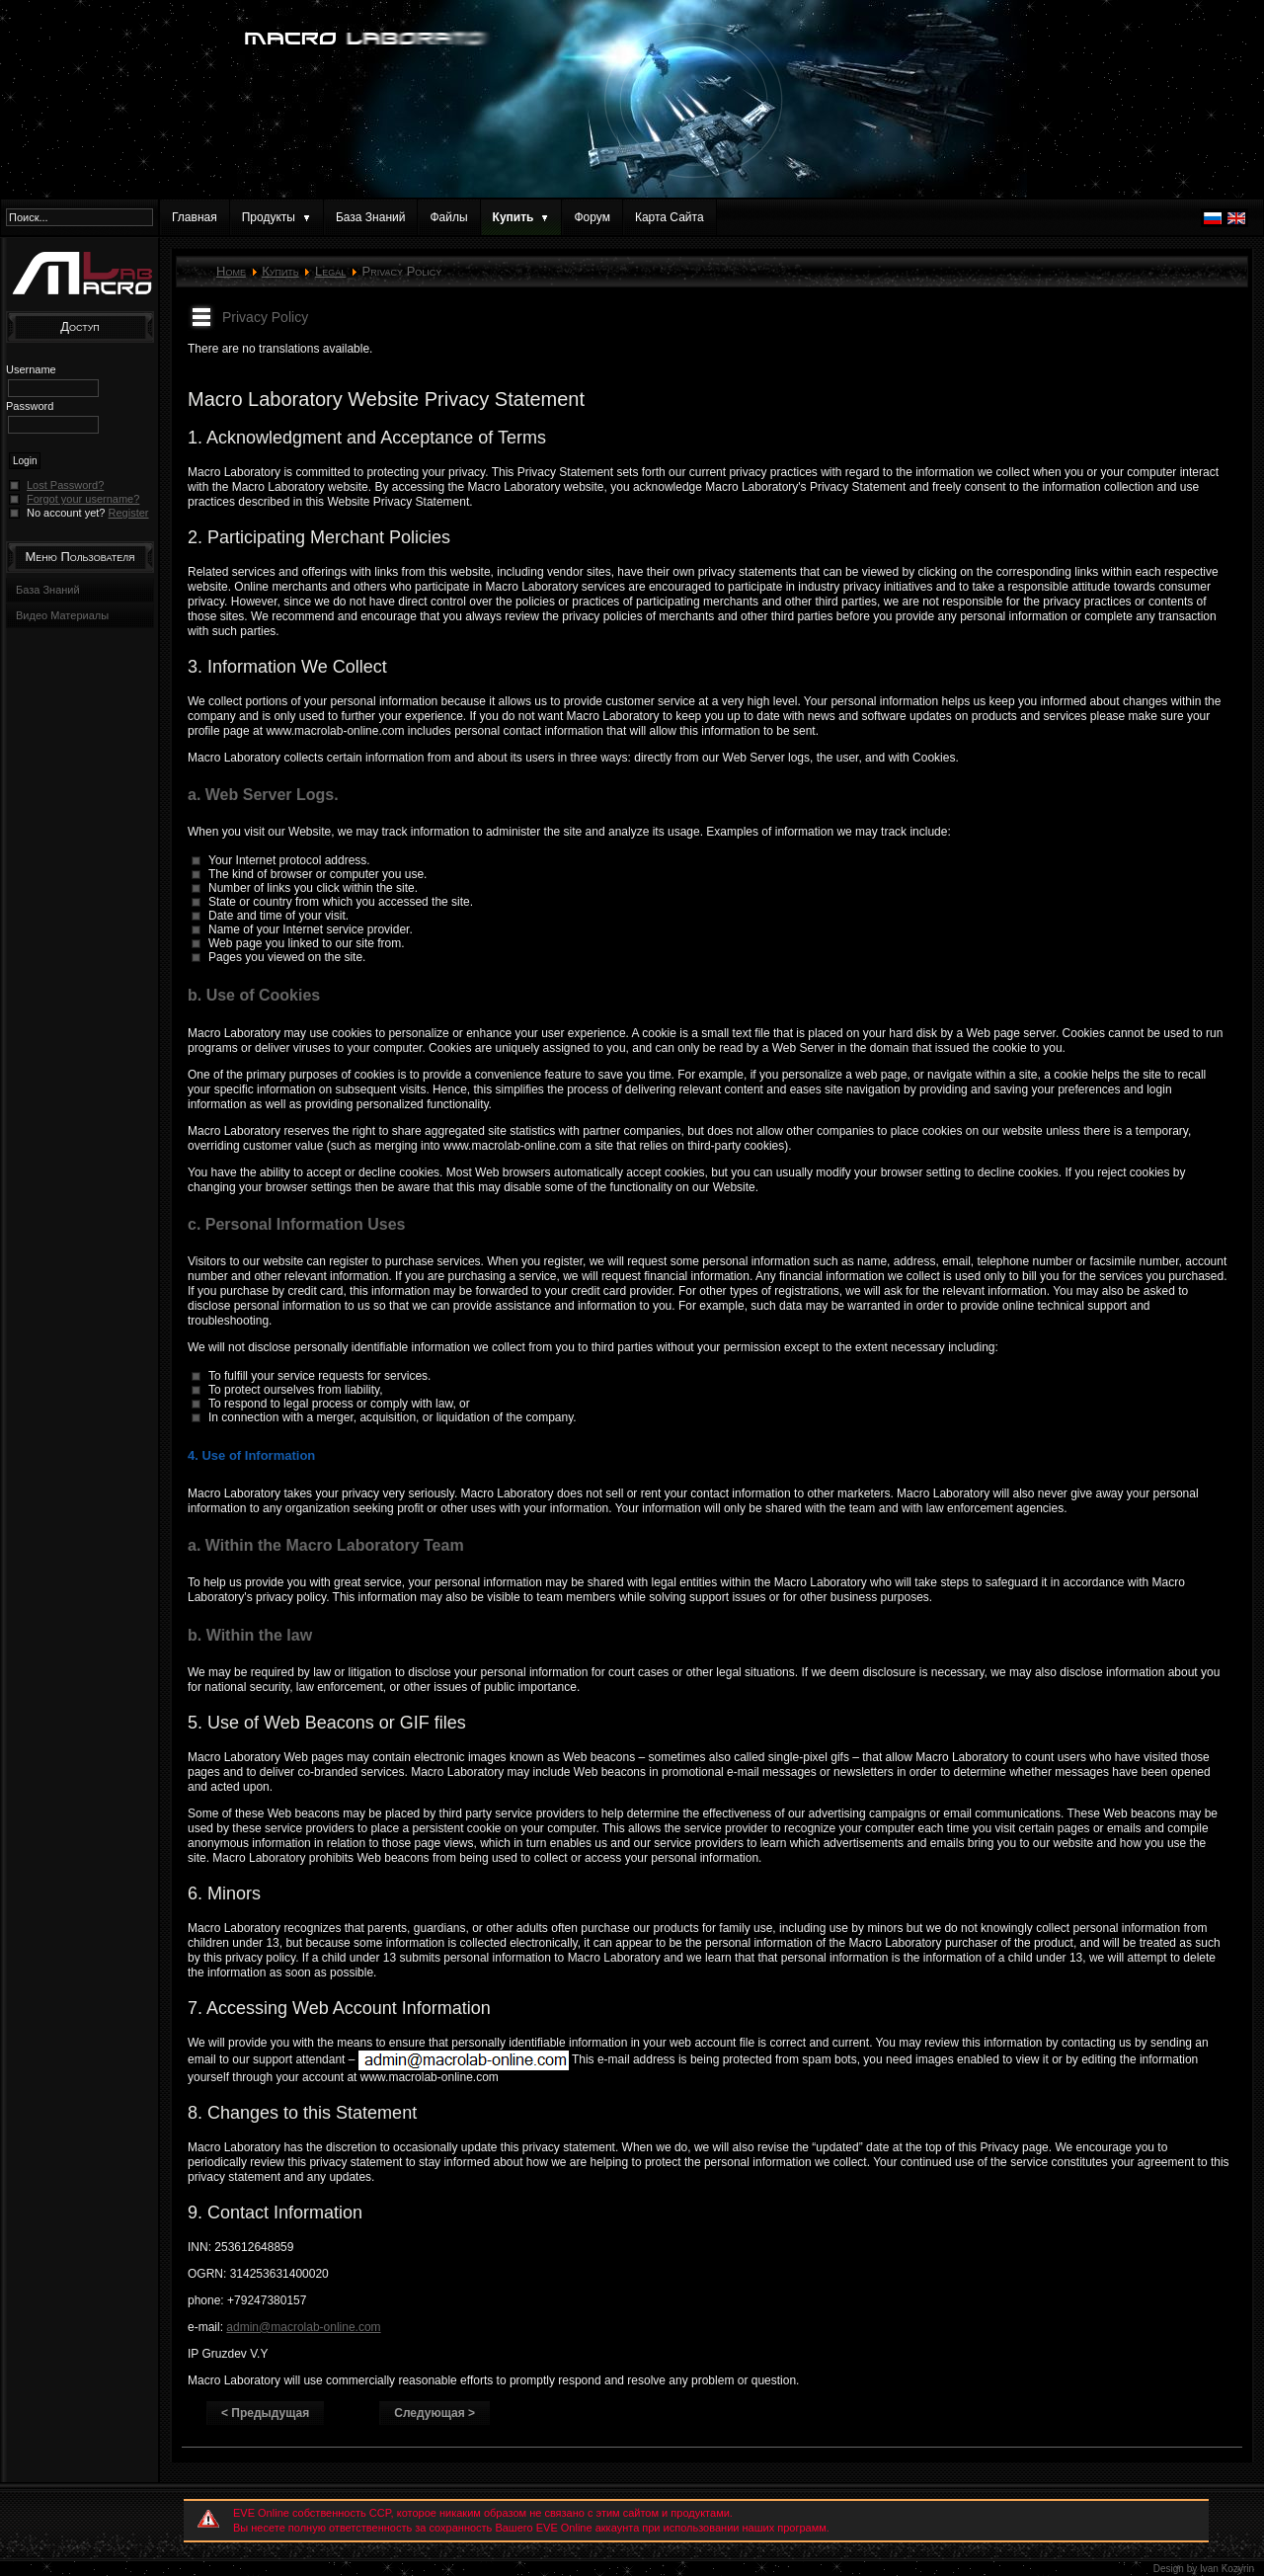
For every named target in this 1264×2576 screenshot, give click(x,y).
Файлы (448, 217)
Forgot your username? (83, 499)
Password (29, 406)
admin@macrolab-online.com (303, 2327)
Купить (280, 271)
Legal (330, 271)
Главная (194, 217)
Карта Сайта (669, 217)
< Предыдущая (265, 2413)
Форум (591, 217)
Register (129, 513)
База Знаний (371, 217)
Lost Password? (65, 485)
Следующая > (434, 2413)
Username (31, 369)
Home (231, 271)
